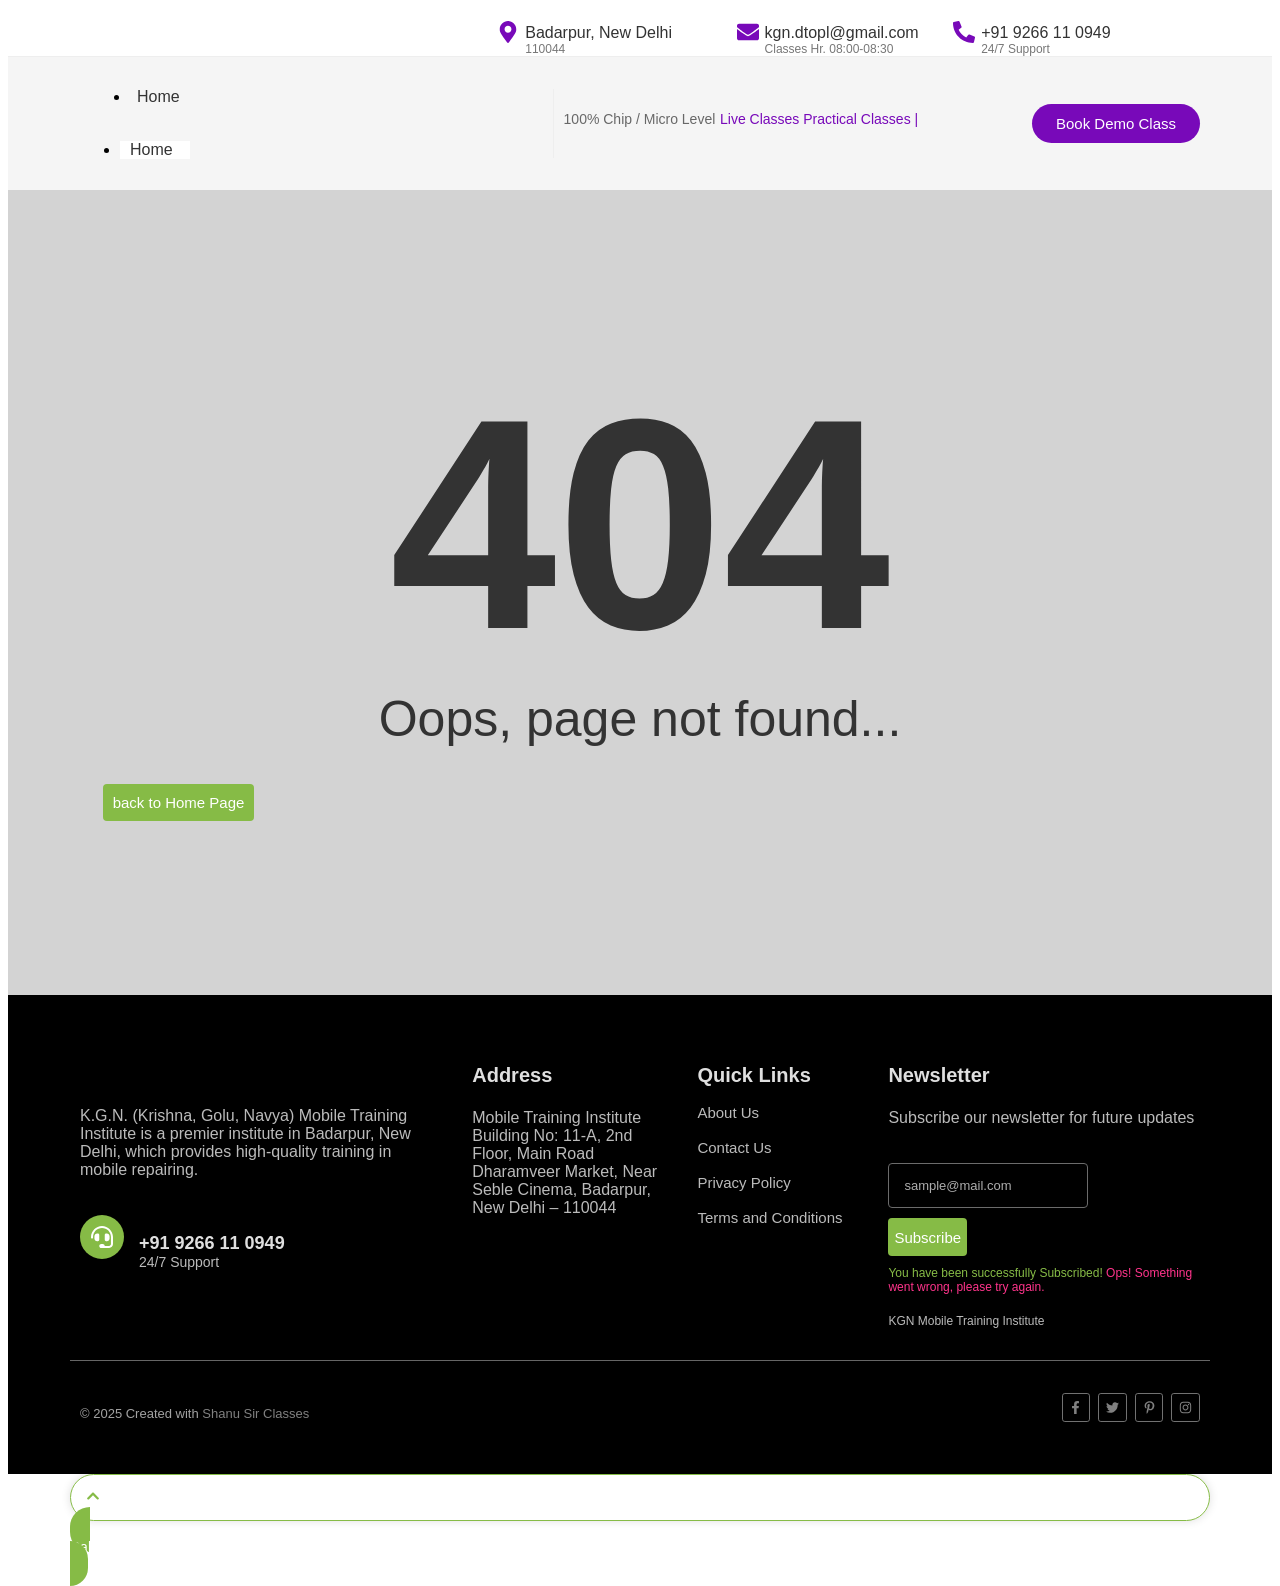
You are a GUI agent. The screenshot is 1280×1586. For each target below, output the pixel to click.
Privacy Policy (743, 1182)
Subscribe (927, 1237)
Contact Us (734, 1147)
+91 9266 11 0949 (212, 1243)
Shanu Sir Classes (255, 1413)
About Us (728, 1112)
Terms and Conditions (769, 1217)
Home (158, 96)
